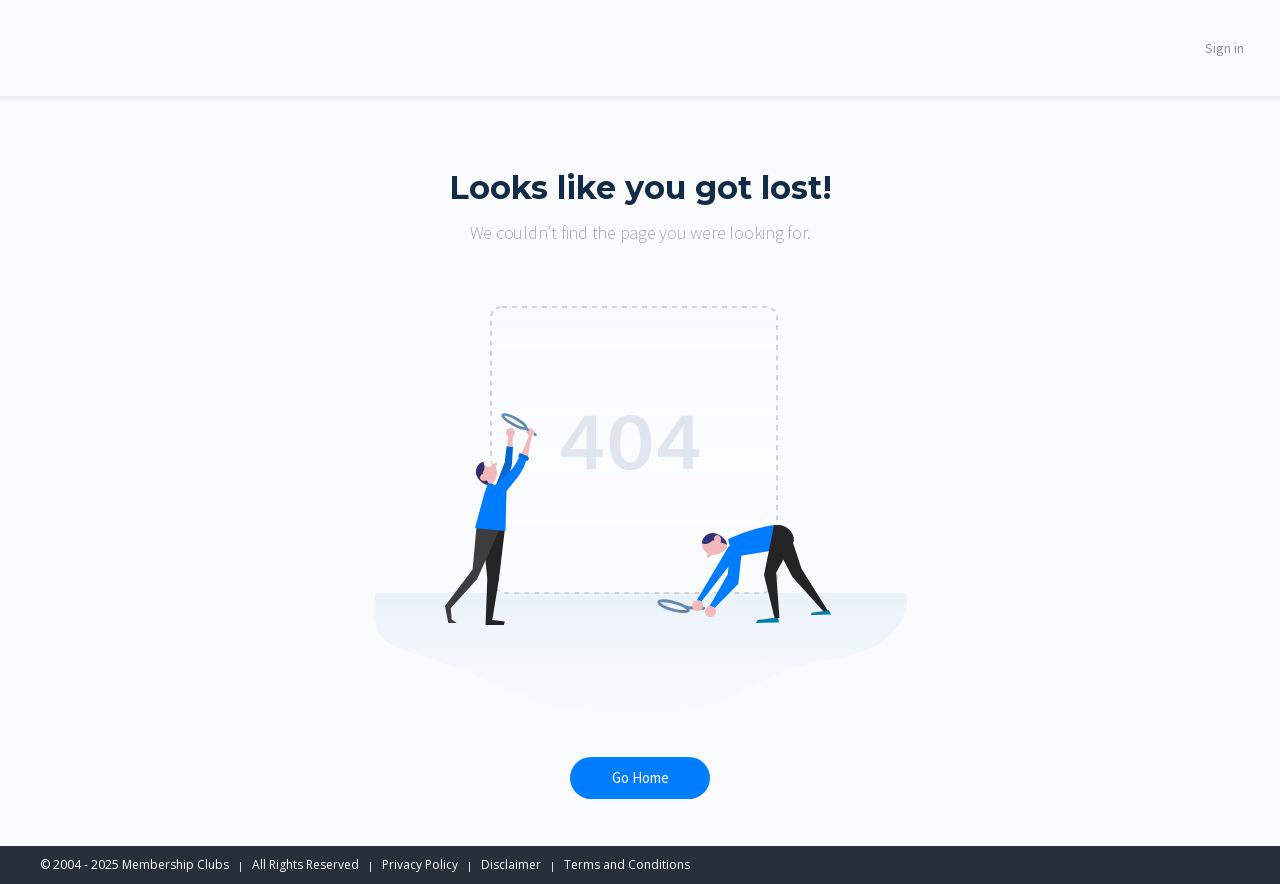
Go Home (640, 777)
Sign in (1224, 48)
